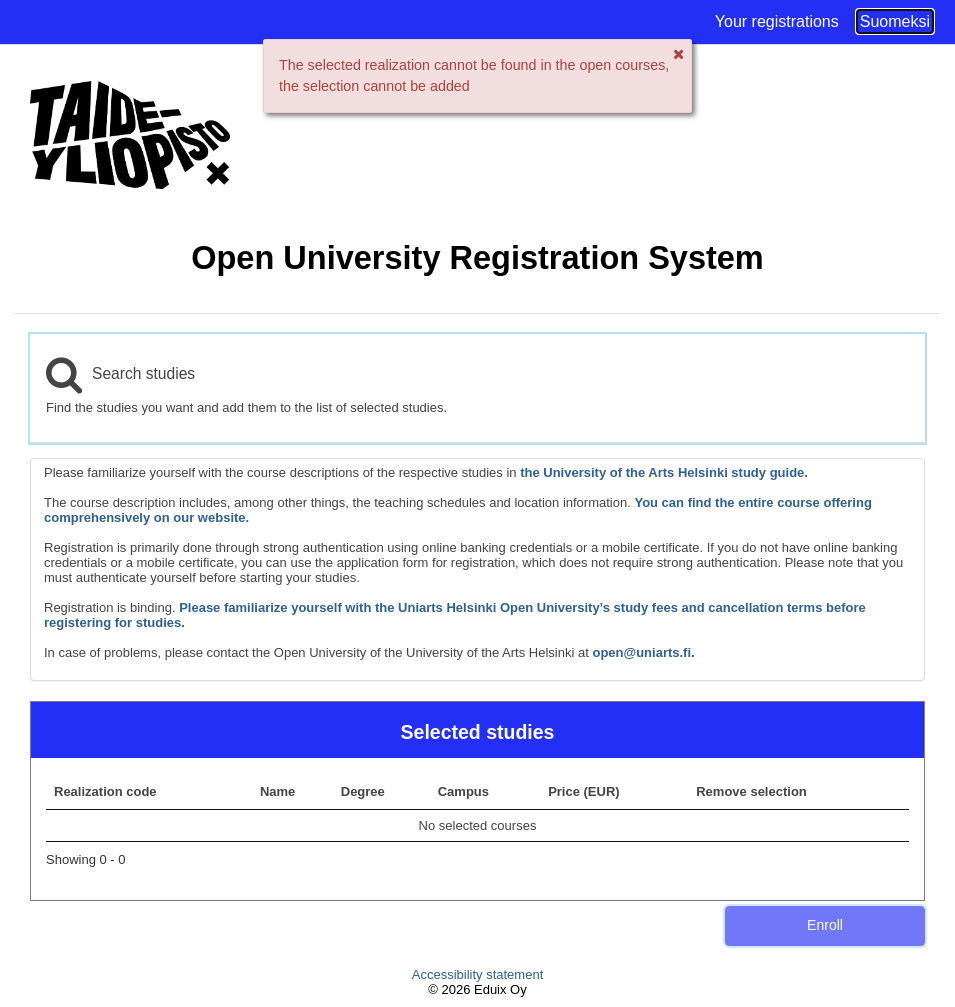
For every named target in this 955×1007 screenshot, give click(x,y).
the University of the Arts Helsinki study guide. (664, 472)
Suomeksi (895, 21)
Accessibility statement (478, 974)
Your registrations (777, 21)
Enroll (825, 925)
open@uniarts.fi (641, 652)
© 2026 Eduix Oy (477, 989)
